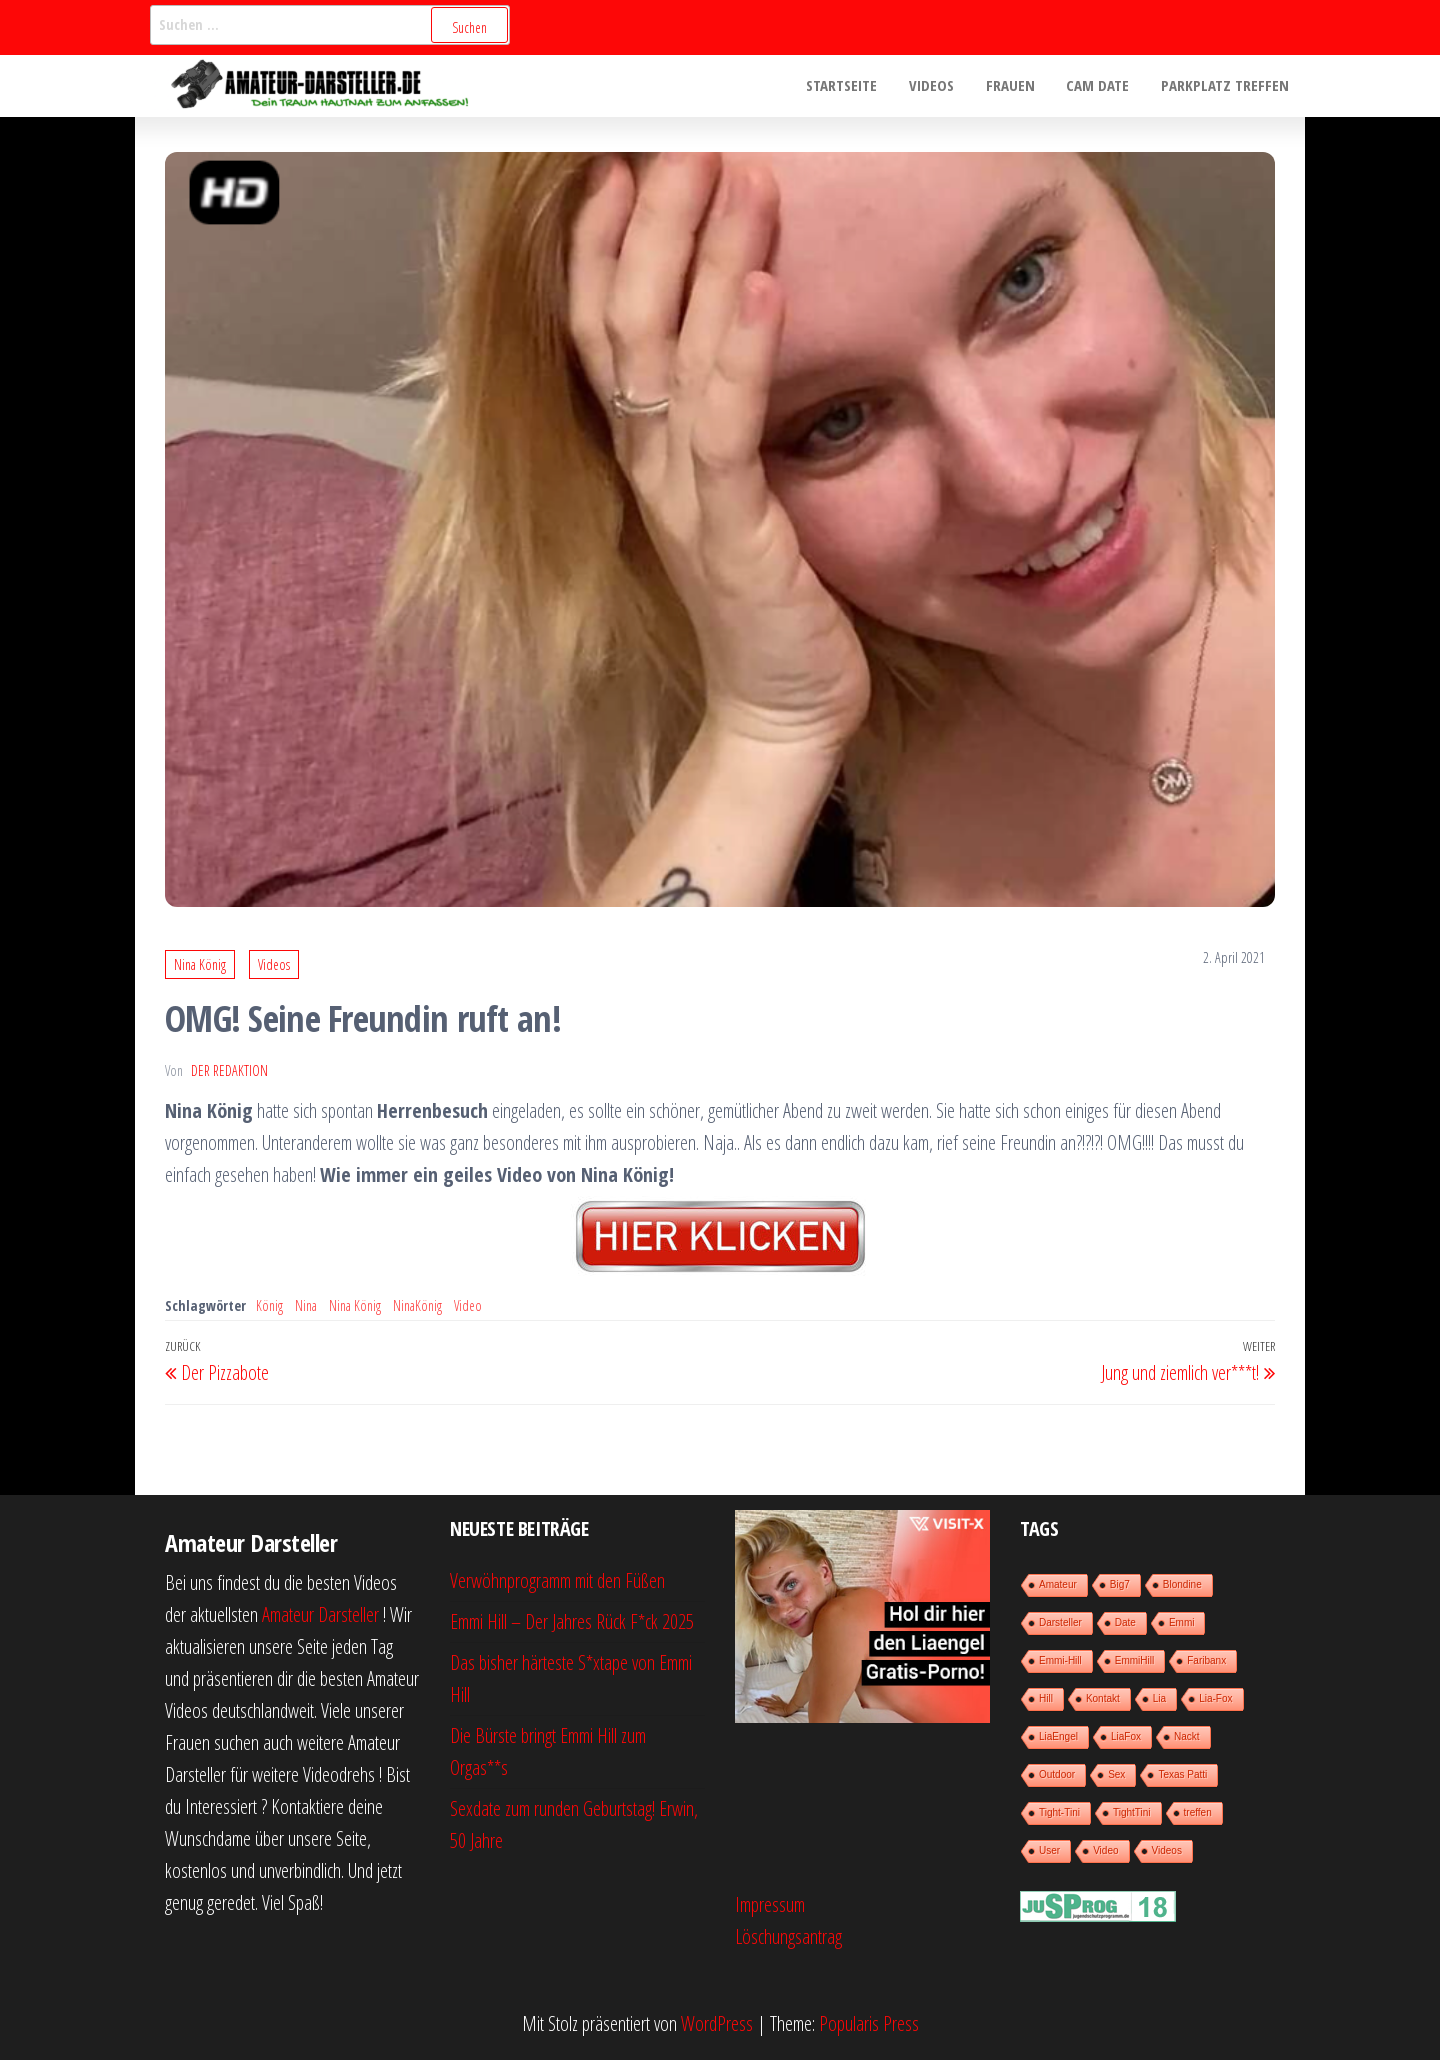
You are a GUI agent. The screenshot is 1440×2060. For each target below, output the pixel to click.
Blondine (1182, 1584)
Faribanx (1206, 1660)
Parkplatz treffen (1226, 86)
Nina (306, 1305)
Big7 (1120, 1584)
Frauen (1014, 86)
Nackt (1187, 1736)
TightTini (1132, 1812)
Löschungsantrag (788, 1936)
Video (468, 1305)
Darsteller (1060, 1622)
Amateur (1058, 1584)
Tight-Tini (1059, 1812)
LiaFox (1126, 1736)
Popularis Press (869, 2023)
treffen (1198, 1812)
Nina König (200, 964)
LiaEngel (1058, 1736)
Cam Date (1100, 86)
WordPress (717, 2023)
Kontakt (1103, 1698)
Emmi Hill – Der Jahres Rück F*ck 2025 (572, 1621)
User (1049, 1850)
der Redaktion (229, 1070)
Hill (1046, 1698)
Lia (1159, 1698)
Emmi (1182, 1622)
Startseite (849, 86)
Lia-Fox (1215, 1698)
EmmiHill (1134, 1660)
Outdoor (1057, 1774)
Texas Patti (1182, 1774)
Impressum (770, 1904)
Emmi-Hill (1060, 1660)
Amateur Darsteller (320, 1614)
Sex (1116, 1774)
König (269, 1305)
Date (1125, 1622)
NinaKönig (417, 1305)
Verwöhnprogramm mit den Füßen (557, 1580)
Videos (937, 86)
